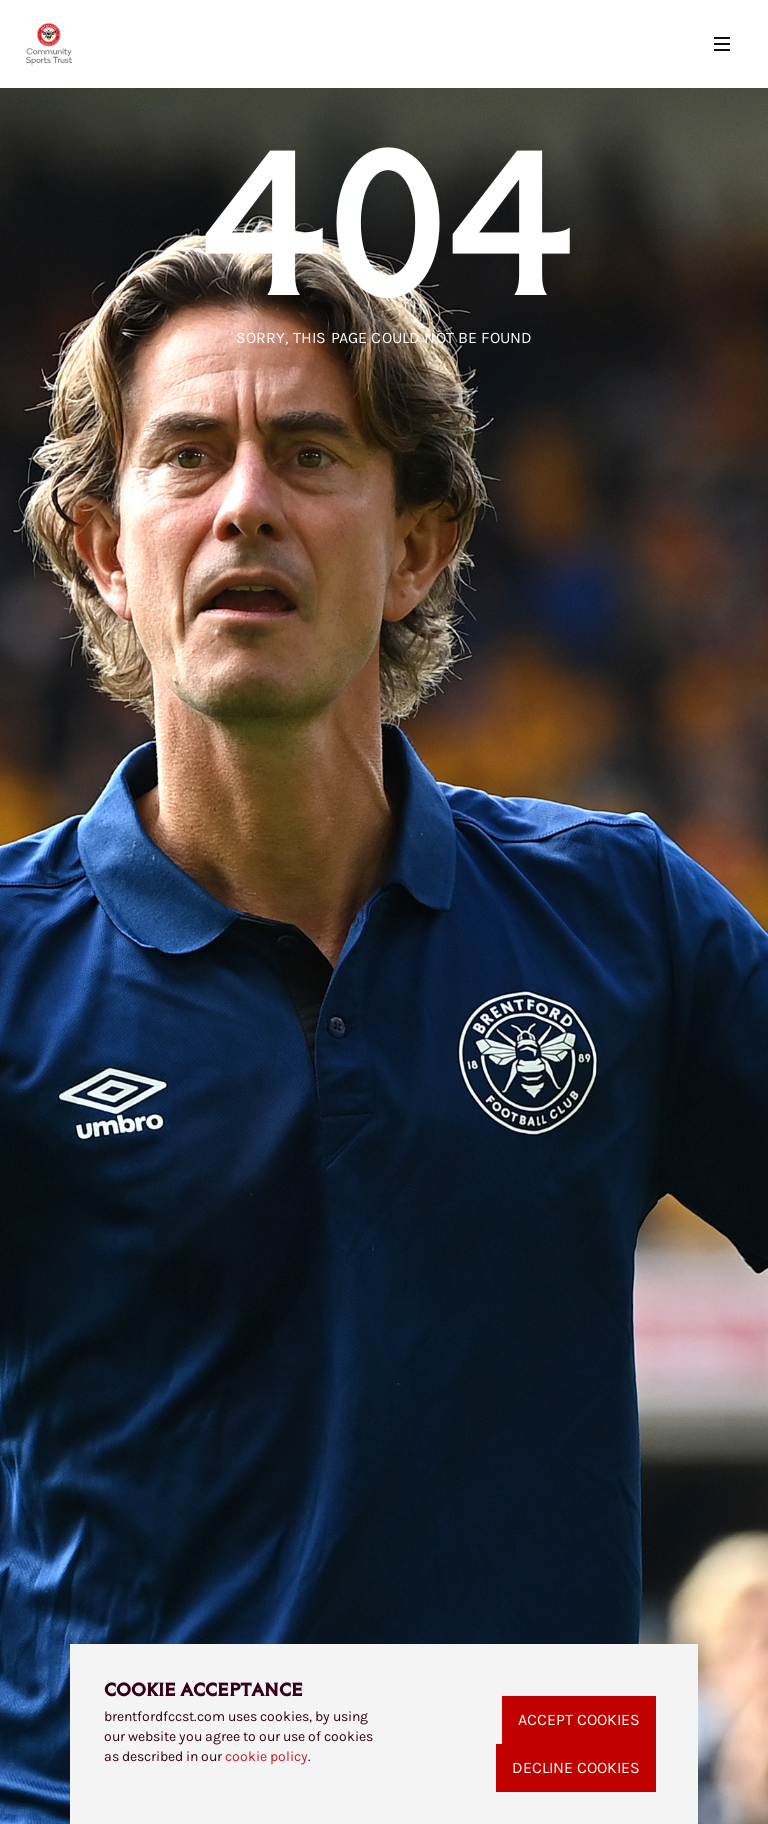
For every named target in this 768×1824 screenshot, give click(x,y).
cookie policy (266, 1756)
